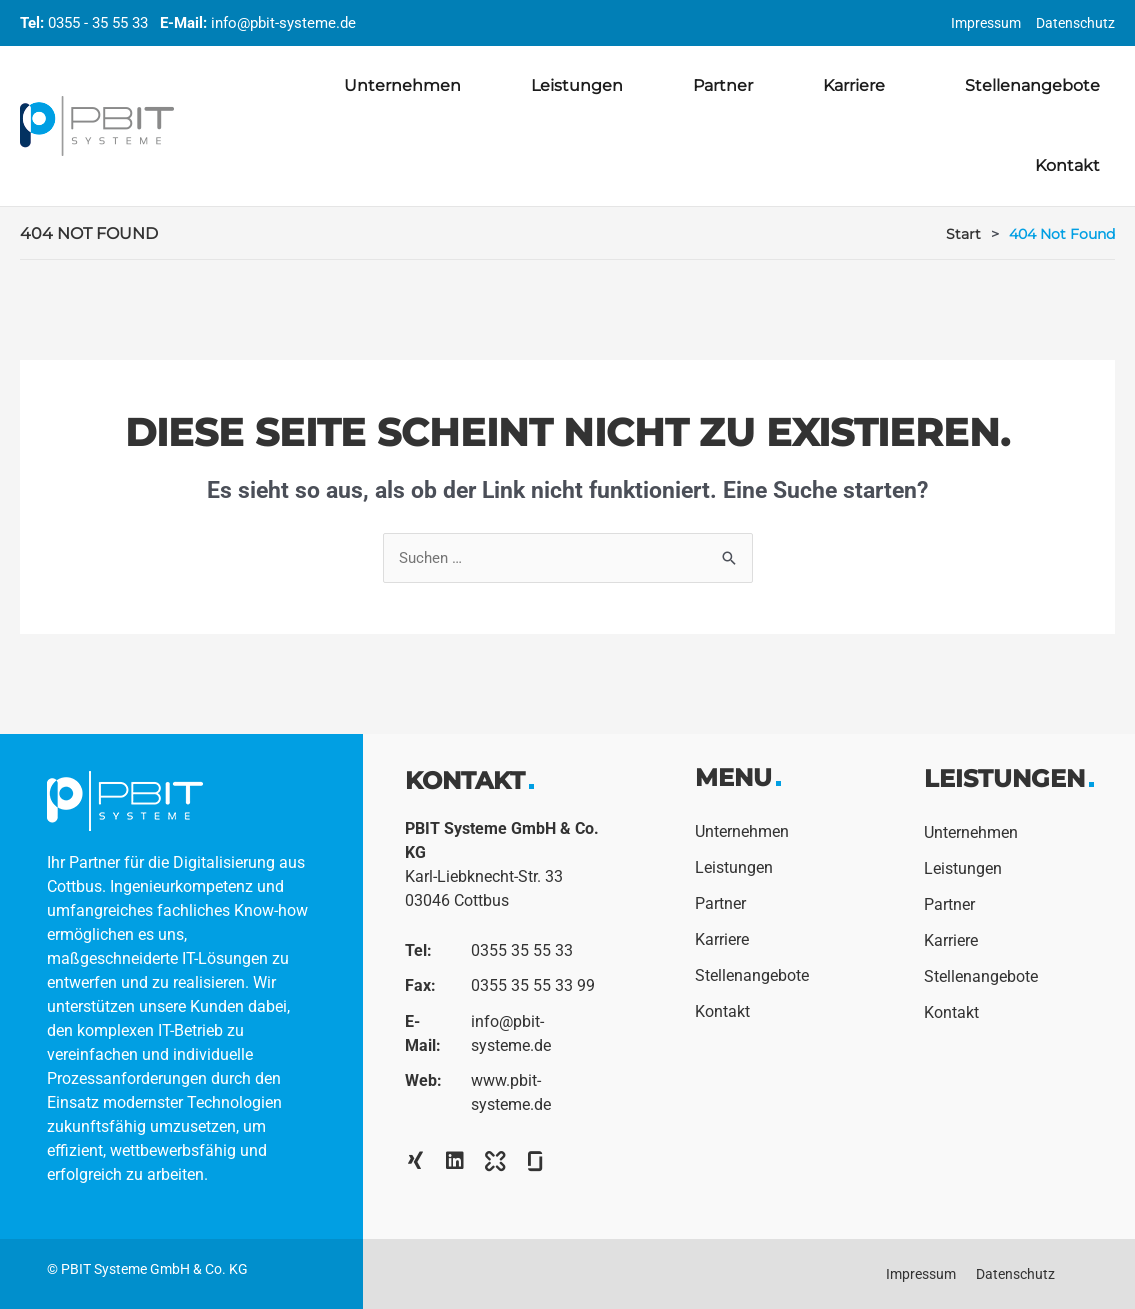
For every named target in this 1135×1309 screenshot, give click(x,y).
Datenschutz (1075, 23)
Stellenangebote (1032, 85)
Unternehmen (402, 85)
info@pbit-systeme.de (283, 23)
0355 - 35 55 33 (98, 23)
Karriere (859, 86)
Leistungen (577, 85)
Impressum (986, 23)
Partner (723, 85)
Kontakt (1067, 165)
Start (963, 234)
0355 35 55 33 (522, 951)
